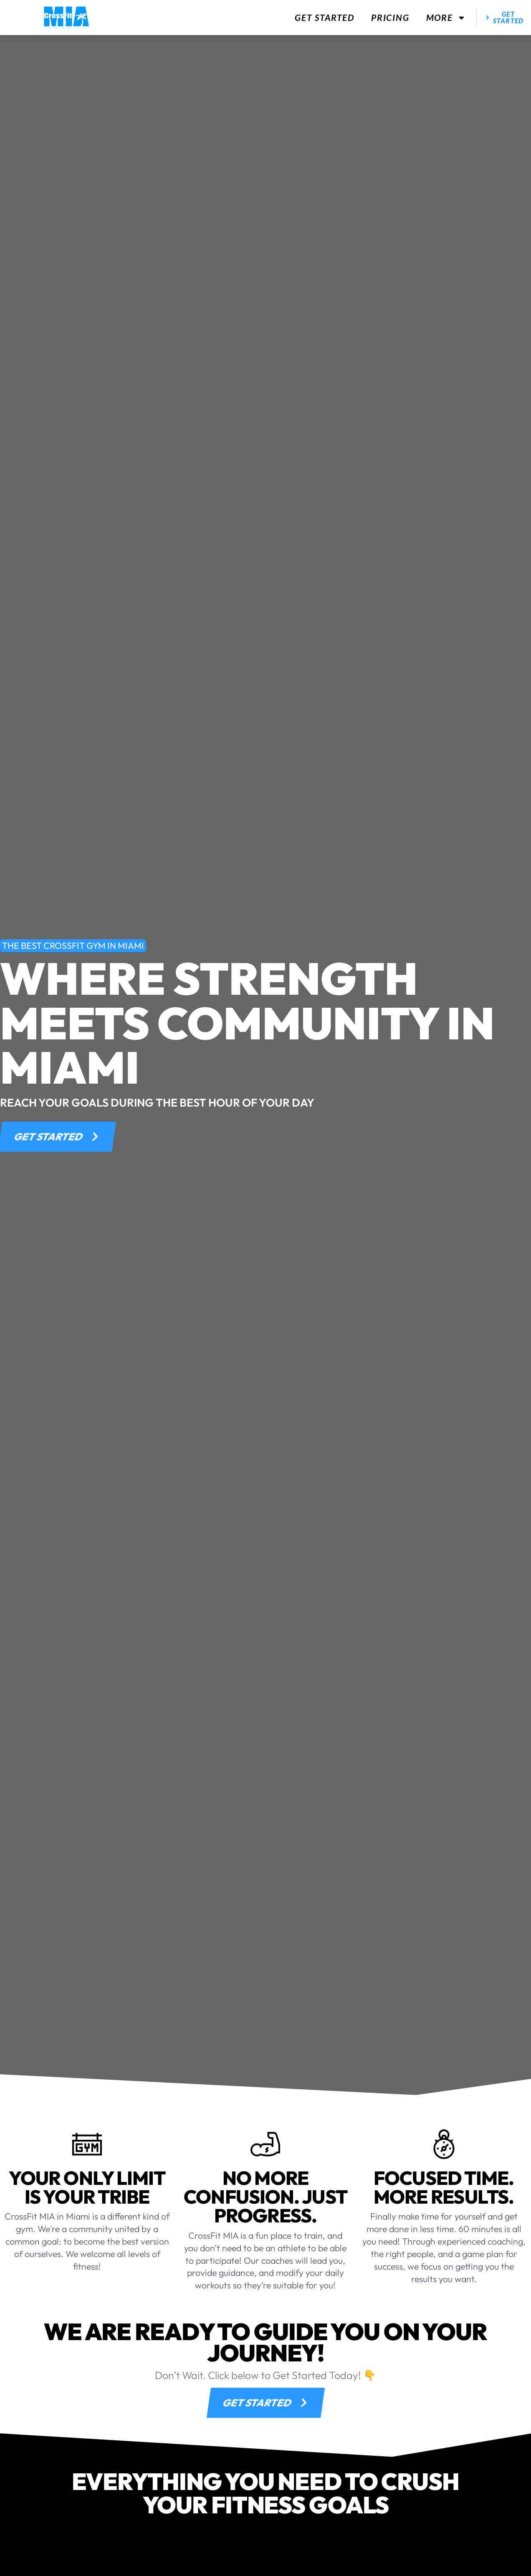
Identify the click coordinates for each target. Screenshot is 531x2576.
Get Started (324, 17)
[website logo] (66, 17)
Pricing (390, 17)
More (446, 17)
